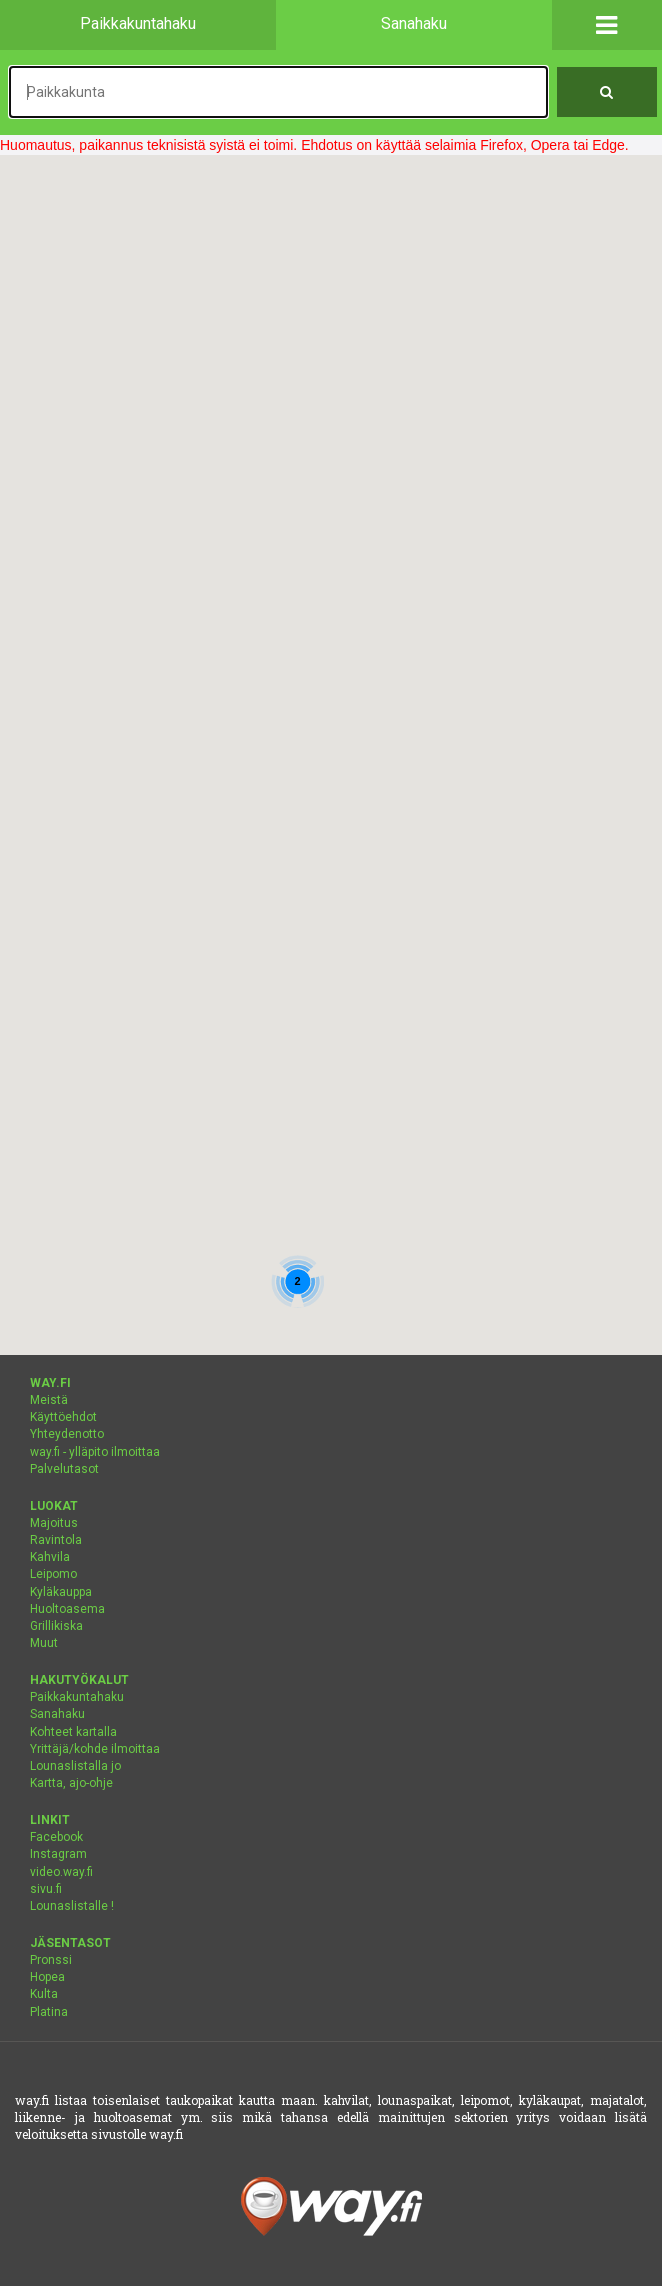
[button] (607, 25)
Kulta (44, 1994)
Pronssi (51, 1960)
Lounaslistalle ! (72, 1906)
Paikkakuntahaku (77, 1697)
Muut (44, 1643)
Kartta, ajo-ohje (71, 1783)
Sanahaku (57, 1714)
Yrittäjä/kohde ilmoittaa (95, 1749)
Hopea (47, 1977)
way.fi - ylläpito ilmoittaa (95, 1452)
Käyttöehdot (63, 1417)
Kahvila (50, 1557)
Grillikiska (56, 1626)
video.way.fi (61, 1872)
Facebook (56, 1837)
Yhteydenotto (67, 1434)
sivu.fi (46, 1889)
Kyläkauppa (61, 1592)
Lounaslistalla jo (75, 1766)
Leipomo (53, 1574)
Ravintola (56, 1540)
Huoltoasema (67, 1609)
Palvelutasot (64, 1469)
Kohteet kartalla (73, 1732)
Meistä (49, 1400)
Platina (49, 2012)
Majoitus (54, 1523)
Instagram (58, 1854)
